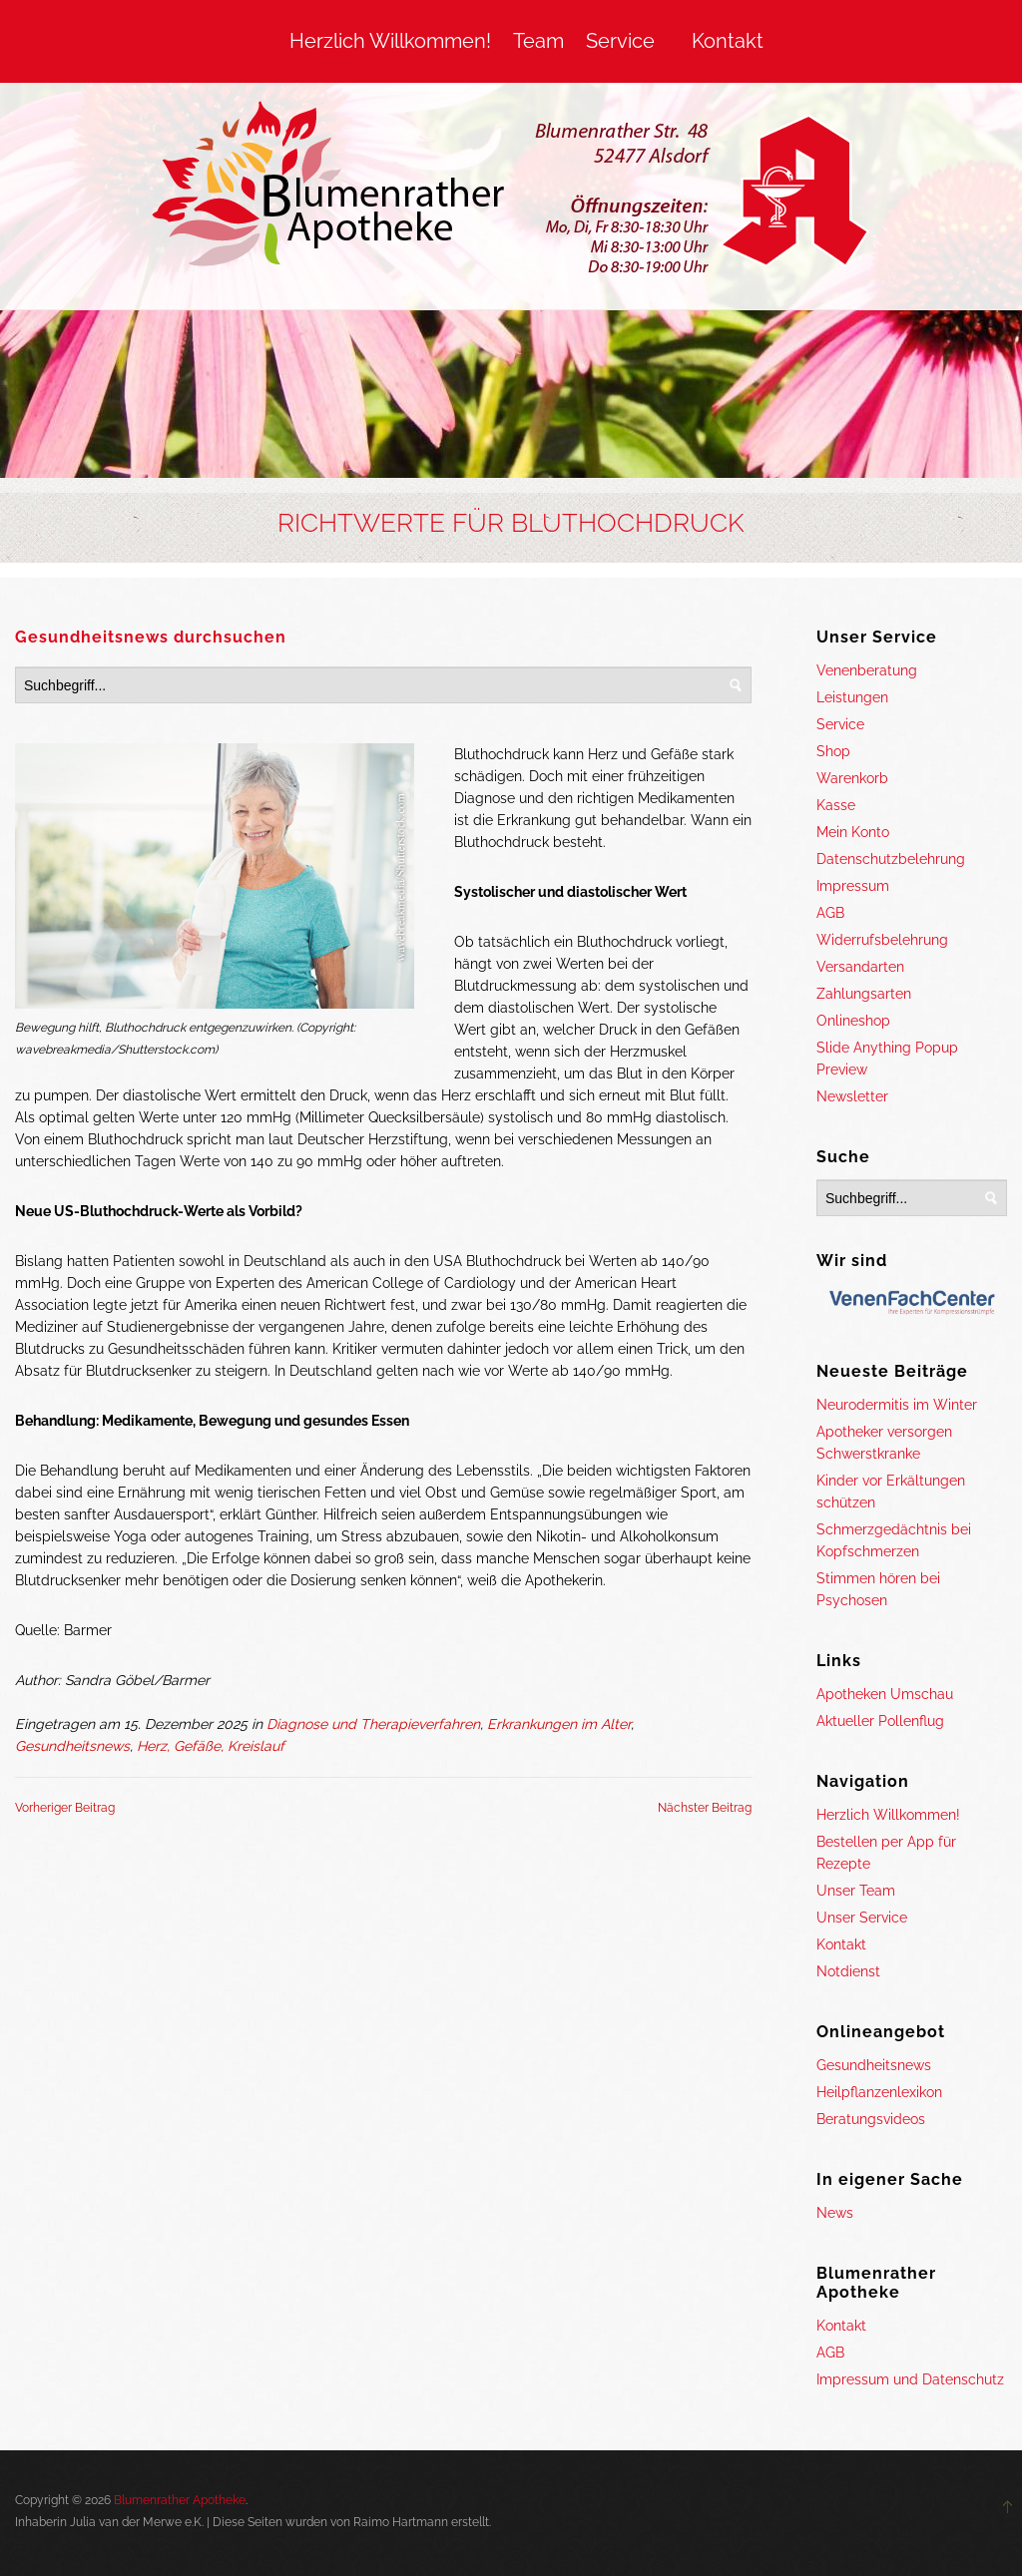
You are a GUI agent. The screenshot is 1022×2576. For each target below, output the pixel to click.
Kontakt (728, 41)
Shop (833, 751)
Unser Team (855, 1891)
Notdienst (848, 1971)
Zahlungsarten (863, 994)
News (834, 2213)
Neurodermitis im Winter (896, 1405)
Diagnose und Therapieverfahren (373, 1724)
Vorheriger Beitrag (65, 1808)
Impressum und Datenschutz (910, 2379)
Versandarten (860, 967)
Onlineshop (853, 1021)
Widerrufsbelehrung (882, 940)
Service (620, 41)
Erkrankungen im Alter (559, 1724)
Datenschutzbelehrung (890, 859)
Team (538, 41)
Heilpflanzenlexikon (879, 2092)
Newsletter (852, 1096)
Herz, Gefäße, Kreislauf (210, 1746)
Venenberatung (866, 670)
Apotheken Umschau (884, 1694)
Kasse (835, 805)
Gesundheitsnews (72, 1746)
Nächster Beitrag (705, 1808)
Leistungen (852, 697)
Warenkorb (852, 778)
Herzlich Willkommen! (390, 41)
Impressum (852, 886)
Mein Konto (852, 832)
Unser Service (861, 1918)
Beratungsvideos (870, 2119)
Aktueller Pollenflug (880, 1721)
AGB (830, 913)
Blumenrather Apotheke (180, 2500)
